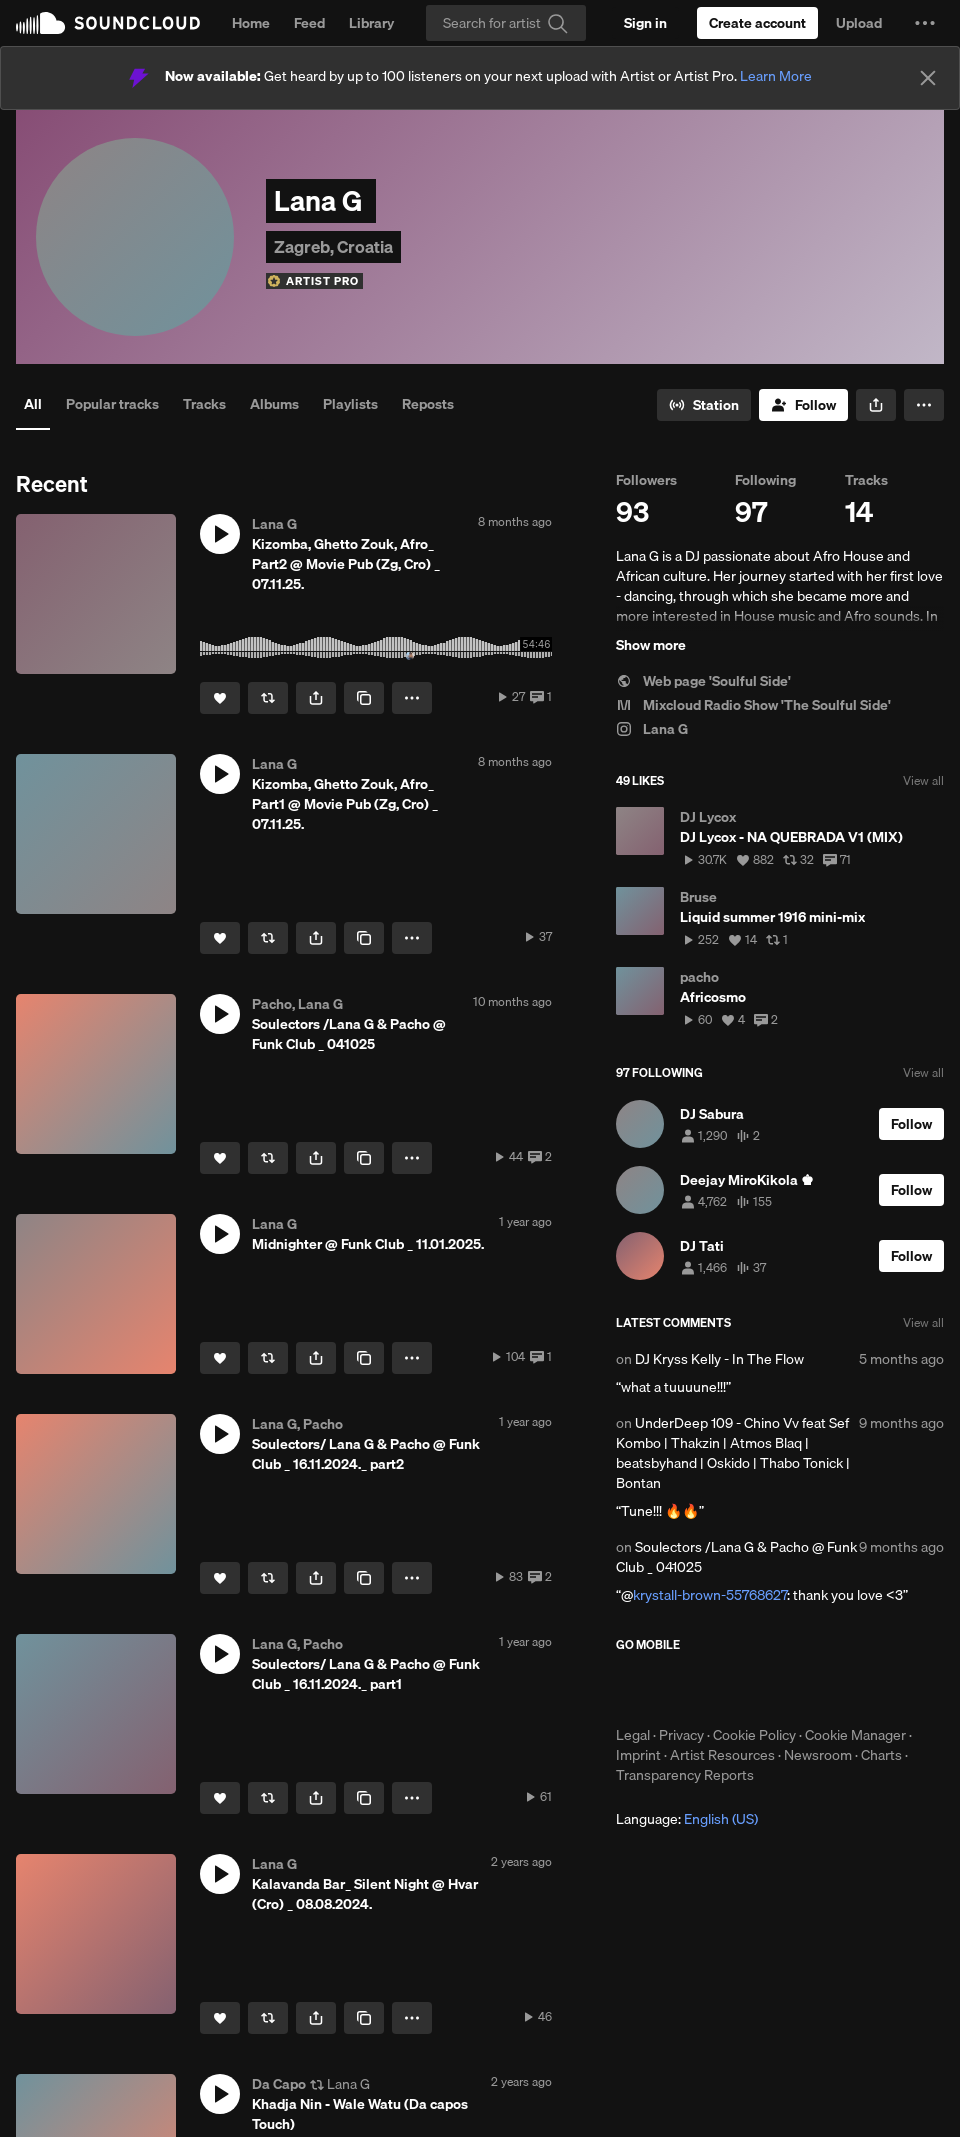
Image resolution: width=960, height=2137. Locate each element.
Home (251, 23)
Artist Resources (722, 1755)
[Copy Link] (364, 698)
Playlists (350, 404)
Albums (274, 404)
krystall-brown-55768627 (710, 1595)
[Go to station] (704, 405)
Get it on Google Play (811, 1689)
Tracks (204, 404)
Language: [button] (687, 1819)
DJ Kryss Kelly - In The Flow (719, 1359)
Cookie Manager (855, 1735)
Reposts (428, 404)
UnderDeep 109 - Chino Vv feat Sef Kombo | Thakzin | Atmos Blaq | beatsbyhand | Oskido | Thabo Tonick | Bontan (733, 1453)
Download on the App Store (676, 1689)
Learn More (776, 76)
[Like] (220, 698)
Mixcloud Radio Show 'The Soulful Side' (753, 705)
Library (371, 23)
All (33, 404)
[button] (925, 23)
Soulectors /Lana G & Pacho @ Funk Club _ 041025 (736, 1557)
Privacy (681, 1735)
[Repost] (268, 698)
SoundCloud (108, 23)
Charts (881, 1755)
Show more (651, 645)
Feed (309, 23)
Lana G (652, 729)
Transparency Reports (685, 1775)
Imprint (638, 1755)
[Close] (928, 78)
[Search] (506, 23)
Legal (633, 1735)
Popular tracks (112, 404)
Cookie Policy (754, 1735)
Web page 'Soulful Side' (703, 681)
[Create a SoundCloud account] (757, 23)
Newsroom (818, 1755)
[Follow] (803, 405)
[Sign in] (645, 23)
